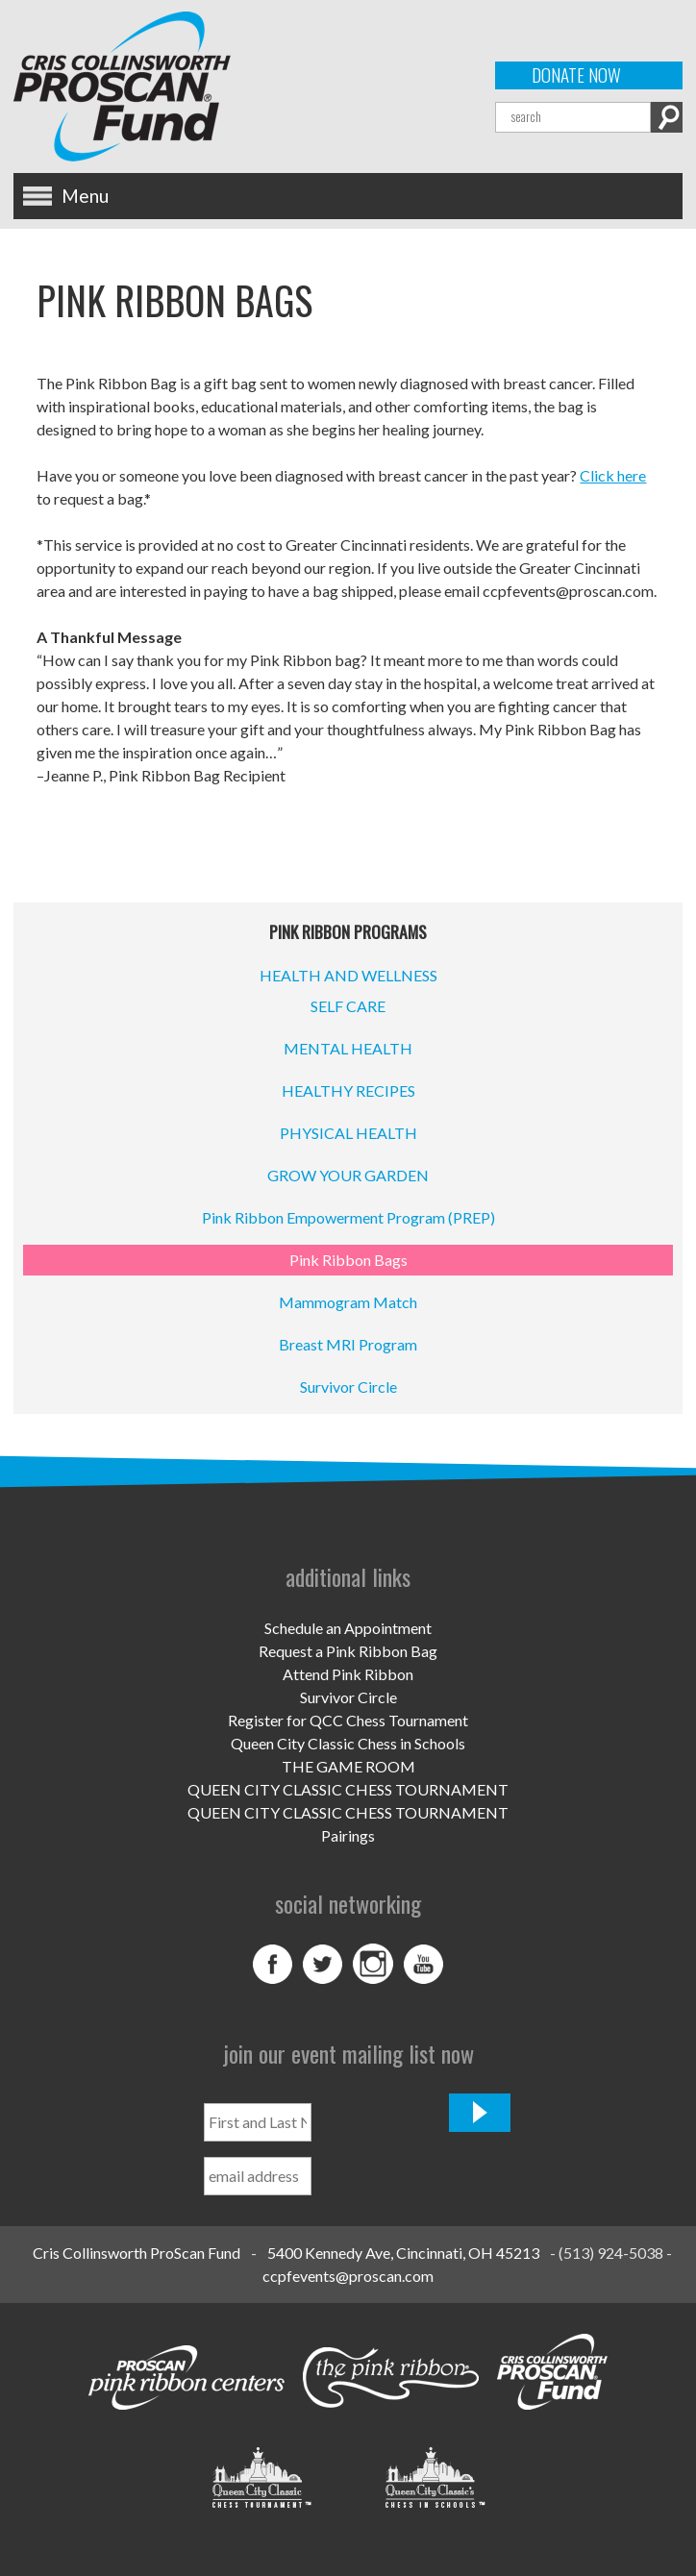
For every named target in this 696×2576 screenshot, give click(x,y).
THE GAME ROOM (348, 1766)
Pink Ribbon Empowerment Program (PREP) (348, 1217)
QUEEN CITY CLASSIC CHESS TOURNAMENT (348, 1789)
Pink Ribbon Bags (348, 1260)
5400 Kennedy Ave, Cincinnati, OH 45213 (403, 2252)
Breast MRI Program (348, 1344)
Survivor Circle (348, 1386)
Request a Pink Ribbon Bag (348, 1651)
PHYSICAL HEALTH (348, 1133)
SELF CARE (348, 1006)
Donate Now (576, 75)
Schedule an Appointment (348, 1628)
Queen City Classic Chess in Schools (348, 1743)
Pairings (348, 1835)
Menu (85, 196)
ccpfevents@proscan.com (348, 2275)
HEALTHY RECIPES (348, 1090)
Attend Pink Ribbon (348, 1674)
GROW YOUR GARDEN (348, 1175)
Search (667, 117)
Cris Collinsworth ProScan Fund (136, 2252)
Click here (613, 475)
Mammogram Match (348, 1302)
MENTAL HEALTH (348, 1048)
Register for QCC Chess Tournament (348, 1720)
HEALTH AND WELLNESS (348, 975)
